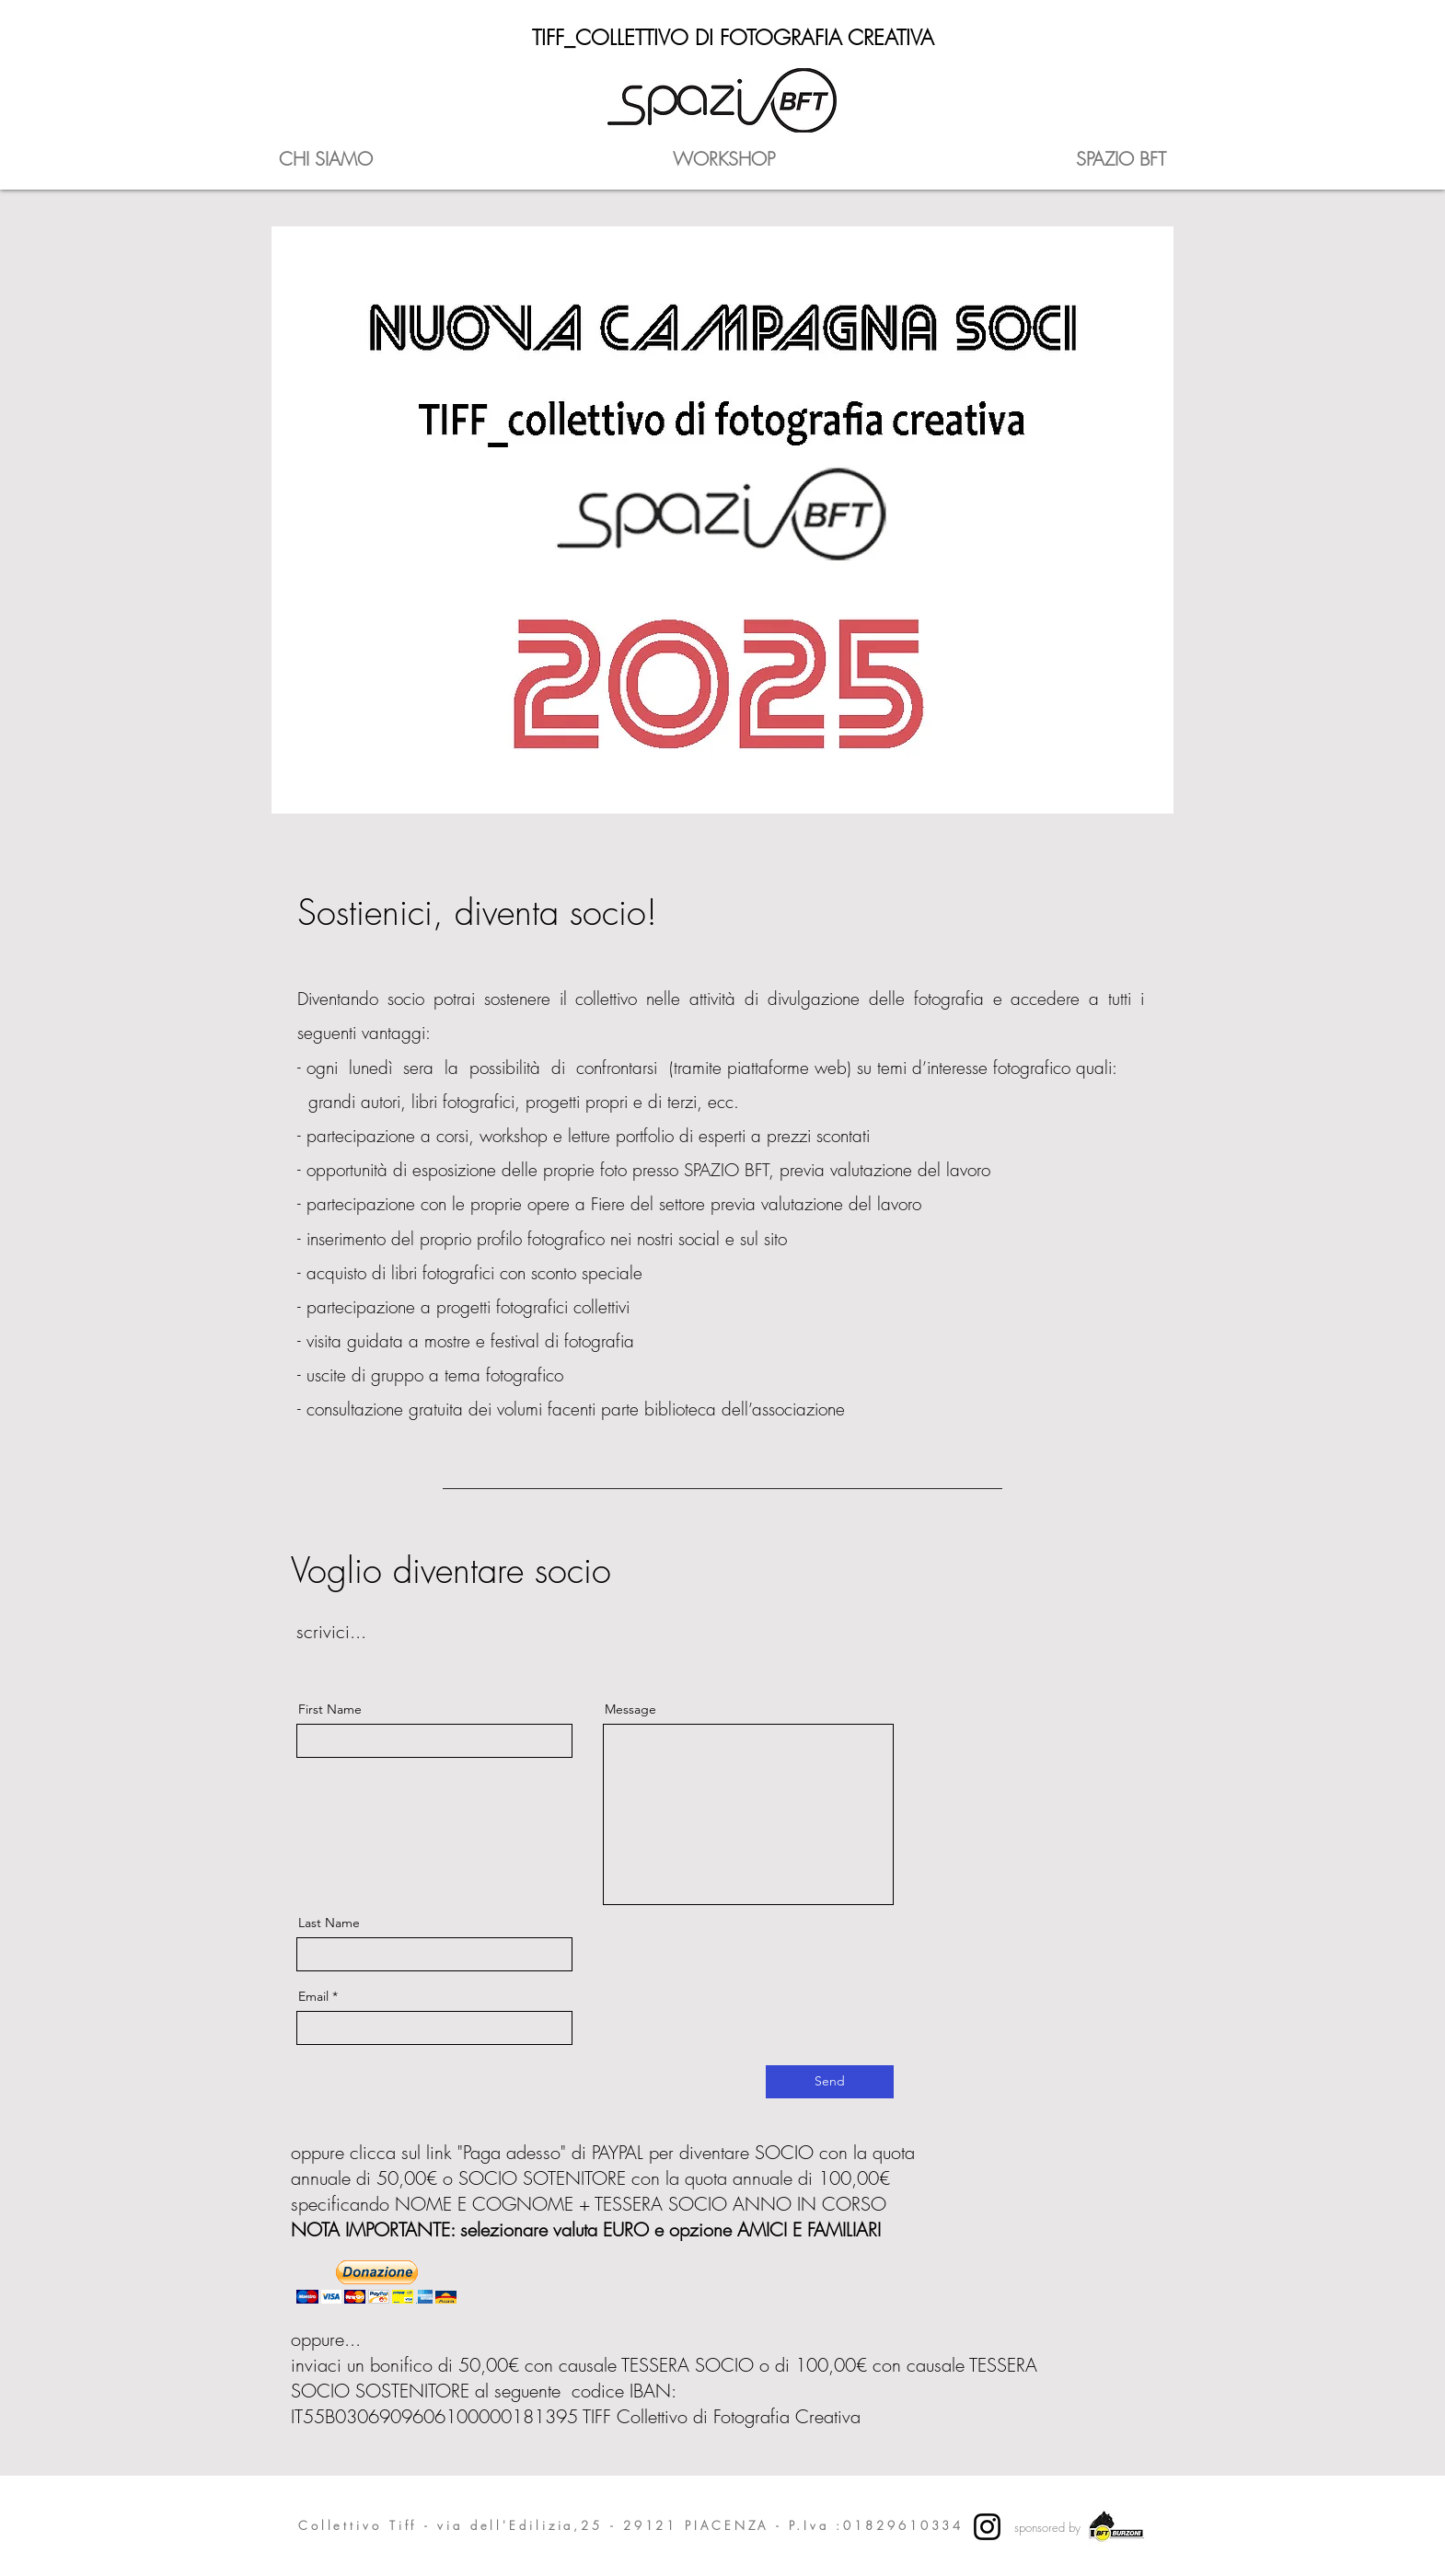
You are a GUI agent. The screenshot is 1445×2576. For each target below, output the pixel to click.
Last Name (329, 1922)
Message (630, 1709)
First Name (330, 1709)
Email (313, 1996)
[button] (376, 2282)
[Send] (830, 2081)
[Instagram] (987, 2527)
